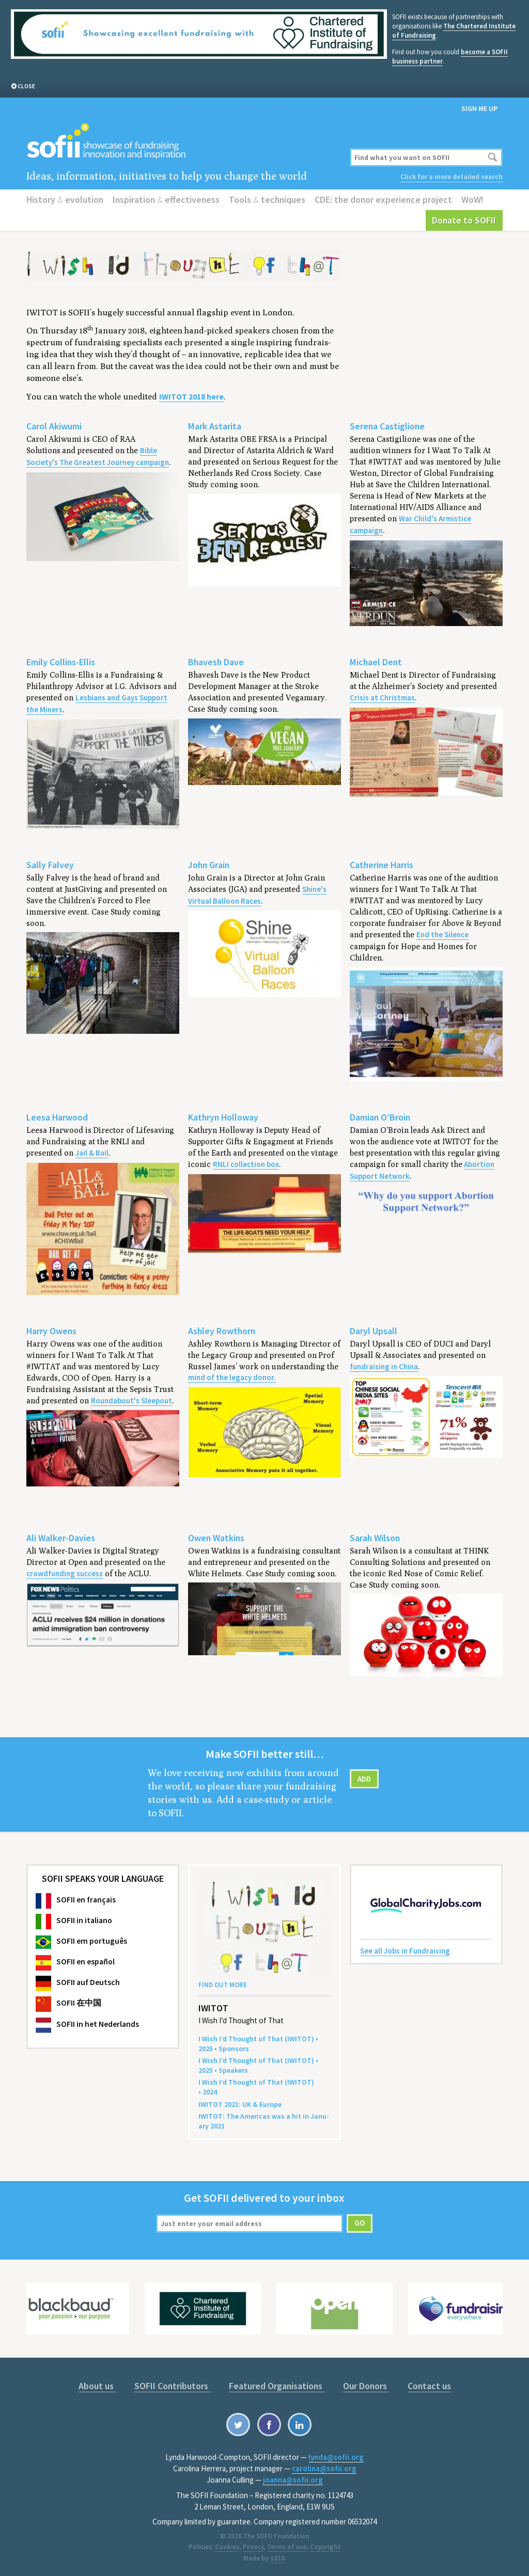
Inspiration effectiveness (166, 199)
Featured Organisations (276, 2386)
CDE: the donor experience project (383, 199)
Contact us (429, 2386)
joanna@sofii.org (293, 2480)
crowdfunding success (64, 1573)
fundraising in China (384, 1366)
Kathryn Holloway (223, 1117)
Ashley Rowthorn (221, 1331)
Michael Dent (376, 662)
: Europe (240, 2104)
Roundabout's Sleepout (131, 1400)
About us (97, 2386)
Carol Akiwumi (54, 426)
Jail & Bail (91, 1153)
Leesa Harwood (57, 1117)
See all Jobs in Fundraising (405, 1951)
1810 (277, 2558)
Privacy (253, 2546)
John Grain (208, 865)
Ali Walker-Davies (60, 1538)
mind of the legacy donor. (232, 1377)
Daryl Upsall (373, 1331)
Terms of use (286, 2546)
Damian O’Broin (380, 1117)
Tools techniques (267, 199)
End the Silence (442, 934)
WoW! (472, 199)
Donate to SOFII (464, 220)
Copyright (325, 2546)
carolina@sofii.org (324, 2468)
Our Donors (366, 2386)
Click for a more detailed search (451, 176)
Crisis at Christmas (382, 697)
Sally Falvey (50, 865)
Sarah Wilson (375, 1538)
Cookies (227, 2546)
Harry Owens (51, 1331)
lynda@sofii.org (336, 2457)
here (191, 397)
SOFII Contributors (172, 2386)
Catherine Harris (381, 865)
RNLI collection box (246, 1164)
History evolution (64, 199)
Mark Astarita (214, 426)
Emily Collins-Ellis (60, 662)
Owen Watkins (216, 1538)
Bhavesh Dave (216, 662)
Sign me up (479, 108)
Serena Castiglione (387, 426)
